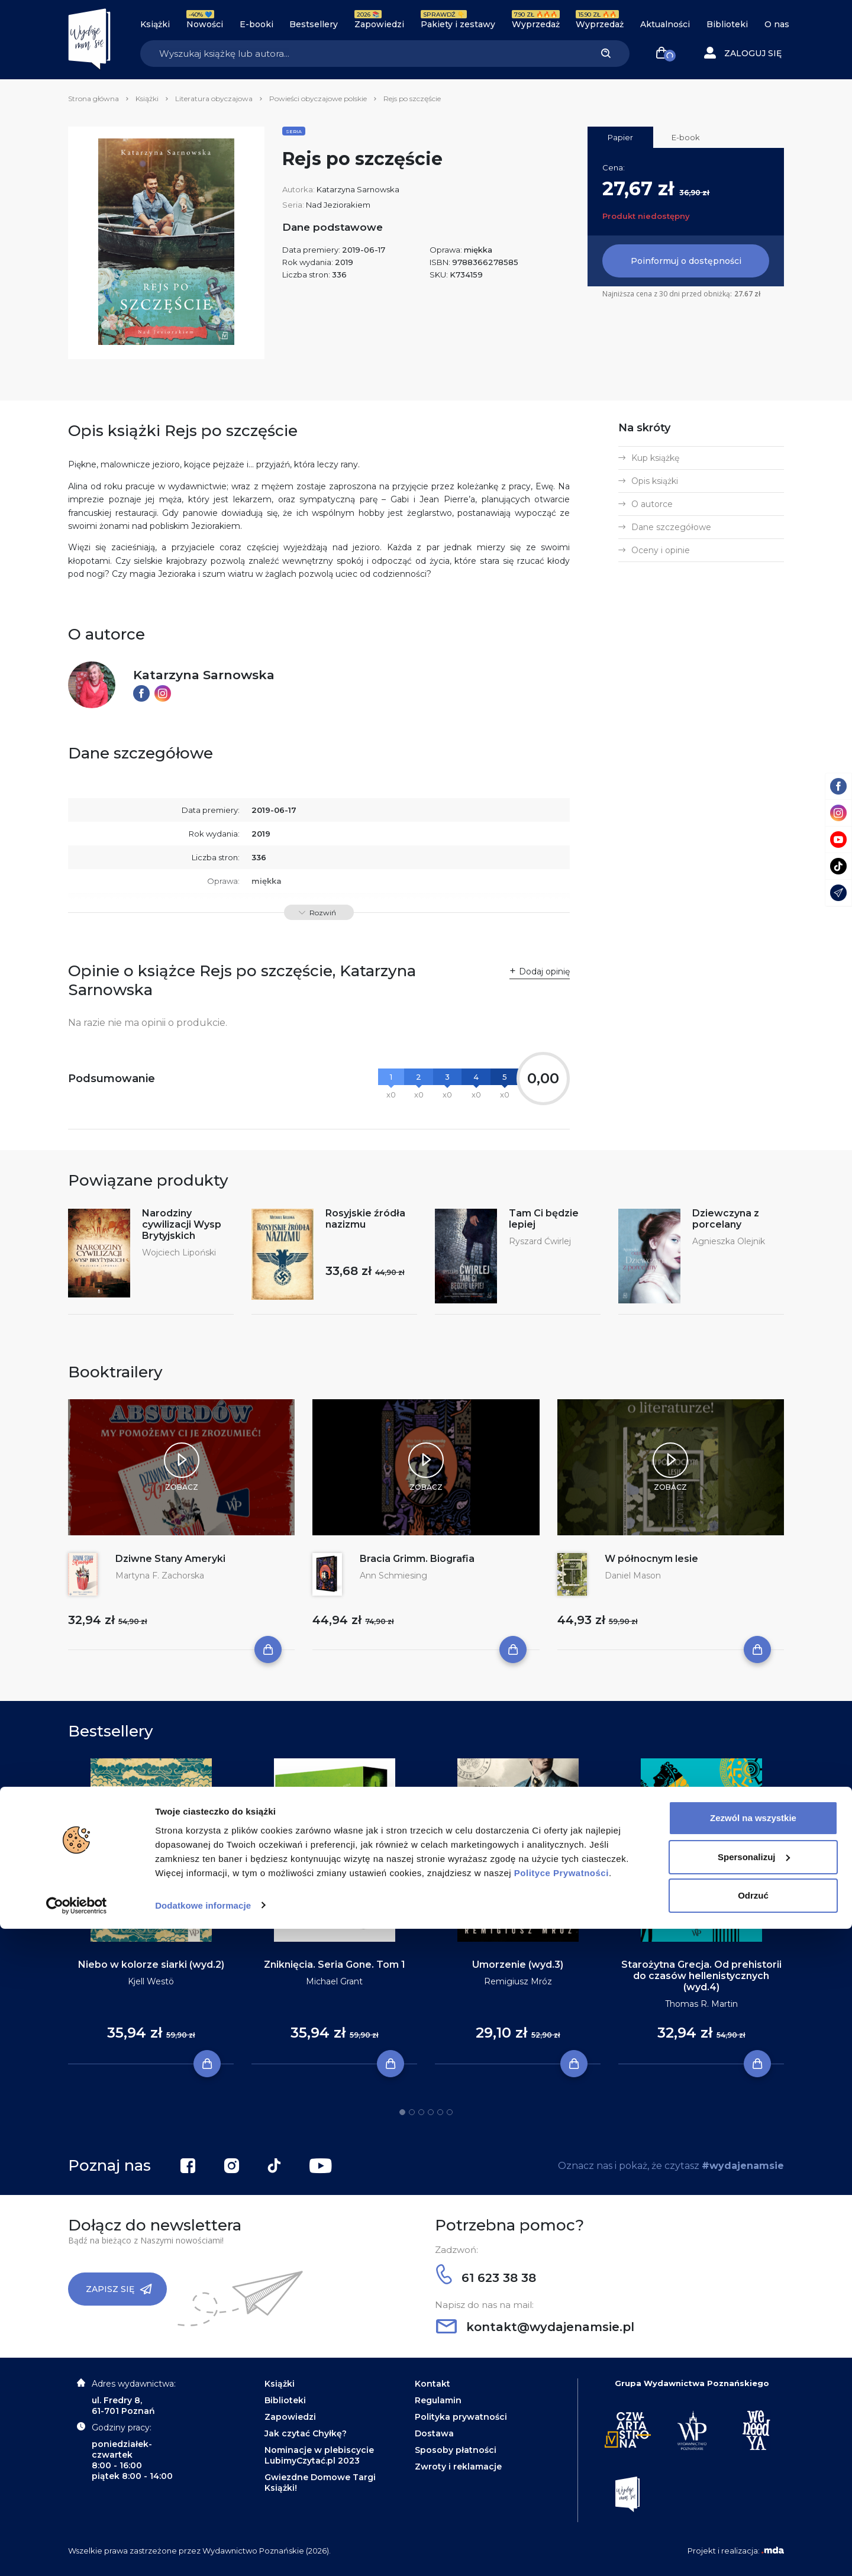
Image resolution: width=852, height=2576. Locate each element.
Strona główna (93, 98)
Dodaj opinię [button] (544, 971)
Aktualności (665, 24)
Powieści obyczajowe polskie (318, 98)
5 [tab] (440, 2112)
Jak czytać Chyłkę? (305, 2433)
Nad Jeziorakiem (338, 204)
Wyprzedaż (536, 24)
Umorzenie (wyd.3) (517, 1964)
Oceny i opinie (660, 550)
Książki (155, 24)
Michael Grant (334, 1981)
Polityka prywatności (461, 2417)
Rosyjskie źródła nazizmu (365, 1219)
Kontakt (432, 2383)
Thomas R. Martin (701, 2004)
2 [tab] (412, 2112)
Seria (294, 131)
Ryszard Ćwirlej (540, 1241)
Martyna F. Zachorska (159, 1575)
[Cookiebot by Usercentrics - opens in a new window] (76, 2553)
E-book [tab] (686, 137)
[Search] (361, 53)
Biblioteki (727, 24)
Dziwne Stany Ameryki (170, 1558)
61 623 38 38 (486, 2278)
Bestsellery (313, 24)
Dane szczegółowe (671, 527)
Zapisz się (119, 2289)
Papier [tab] (620, 137)
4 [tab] (431, 2112)
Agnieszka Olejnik (728, 1241)
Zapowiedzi (379, 24)
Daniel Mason (633, 1575)
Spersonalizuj (754, 2504)
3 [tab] (421, 2112)
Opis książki (654, 481)
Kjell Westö (151, 1981)
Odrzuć (753, 2543)
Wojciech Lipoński (179, 1252)
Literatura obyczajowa (214, 98)
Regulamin (438, 2400)
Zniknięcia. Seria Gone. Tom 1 (334, 1964)
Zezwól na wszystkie (753, 2466)
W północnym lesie (651, 1558)
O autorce (652, 504)
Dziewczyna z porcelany (725, 1219)
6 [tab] (450, 2112)
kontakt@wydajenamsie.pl (535, 2327)
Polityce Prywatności (561, 2520)
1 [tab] (402, 2112)
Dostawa (434, 2433)
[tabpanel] (151, 1911)
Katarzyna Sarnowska (358, 189)
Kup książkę (655, 458)
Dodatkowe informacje (203, 2553)
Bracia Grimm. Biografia (417, 1558)
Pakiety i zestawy (458, 24)
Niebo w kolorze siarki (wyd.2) (151, 1964)
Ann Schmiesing (393, 1575)
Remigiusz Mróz (518, 1981)
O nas (776, 24)
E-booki (256, 24)
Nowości (204, 24)
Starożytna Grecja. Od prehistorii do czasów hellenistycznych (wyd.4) (701, 1976)
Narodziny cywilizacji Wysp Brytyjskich (181, 1224)
